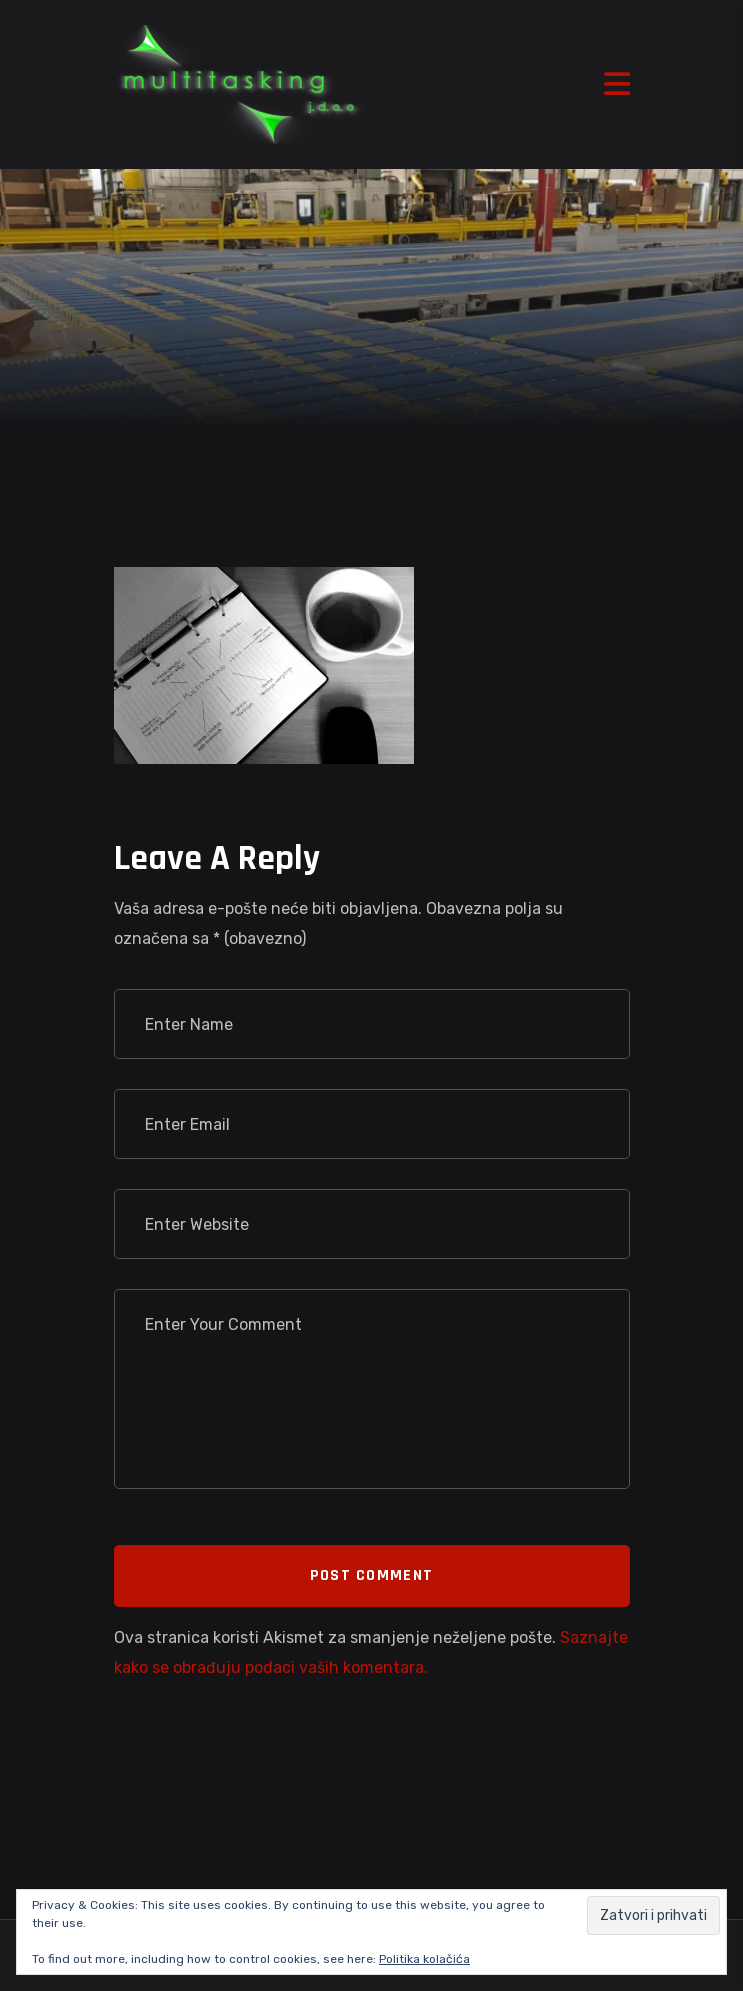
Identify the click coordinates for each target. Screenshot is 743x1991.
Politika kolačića (424, 1959)
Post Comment (371, 1575)
